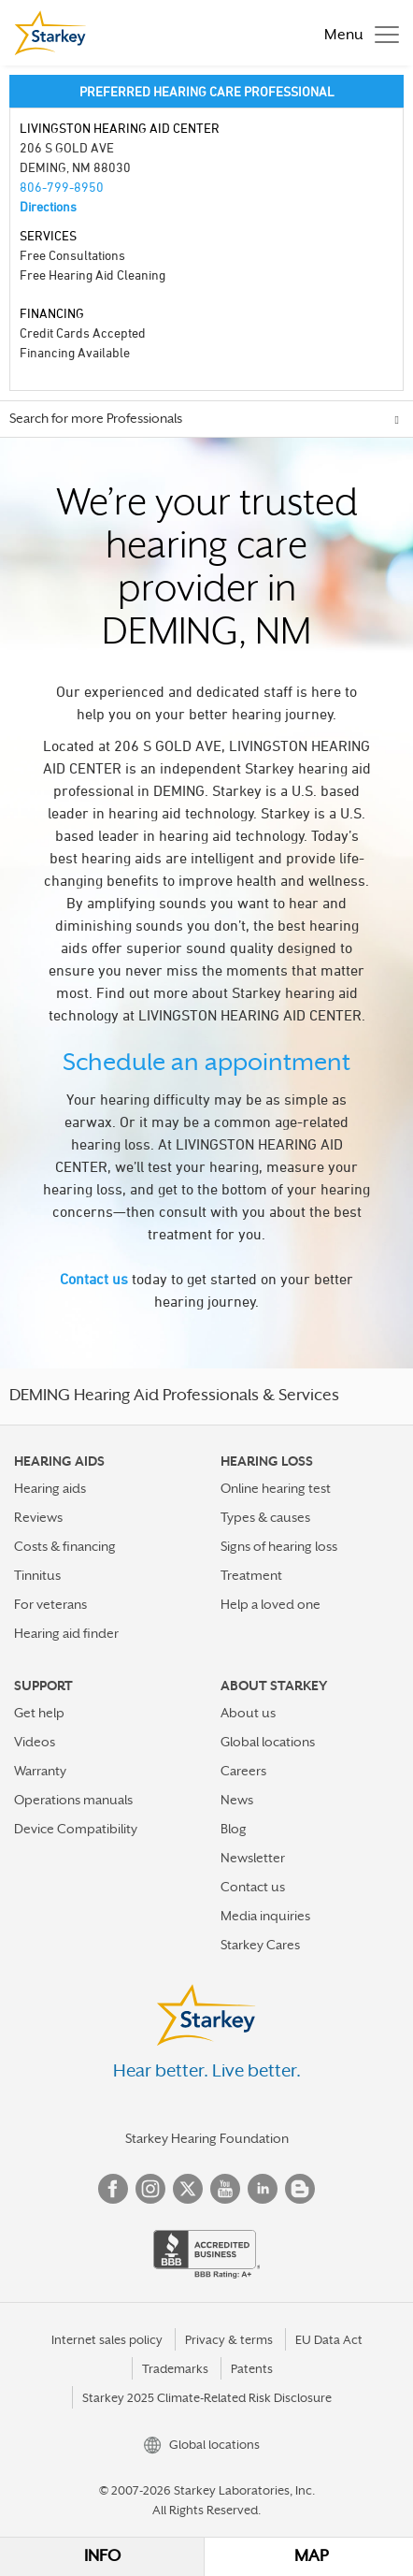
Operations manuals (73, 1799)
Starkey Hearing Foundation (207, 2138)
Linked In (263, 2189)
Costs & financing (65, 1546)
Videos (34, 1741)
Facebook (113, 2189)
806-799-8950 (62, 187)
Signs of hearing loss (279, 1546)
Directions (48, 206)
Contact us (94, 1278)
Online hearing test (276, 1488)
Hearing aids (50, 1488)
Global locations (268, 1741)
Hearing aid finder (66, 1633)
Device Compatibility (75, 1828)
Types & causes (265, 1517)
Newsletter (253, 1857)
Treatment (251, 1575)
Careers (243, 1770)
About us (248, 1712)
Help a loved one (270, 1604)
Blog (234, 1828)
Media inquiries (265, 1915)
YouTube (225, 2189)
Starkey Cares (260, 1944)
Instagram (150, 2189)
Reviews (38, 1517)
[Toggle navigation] (357, 33)
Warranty (40, 1770)
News (237, 1799)
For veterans (50, 1604)
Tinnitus (37, 1575)
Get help (39, 1712)
